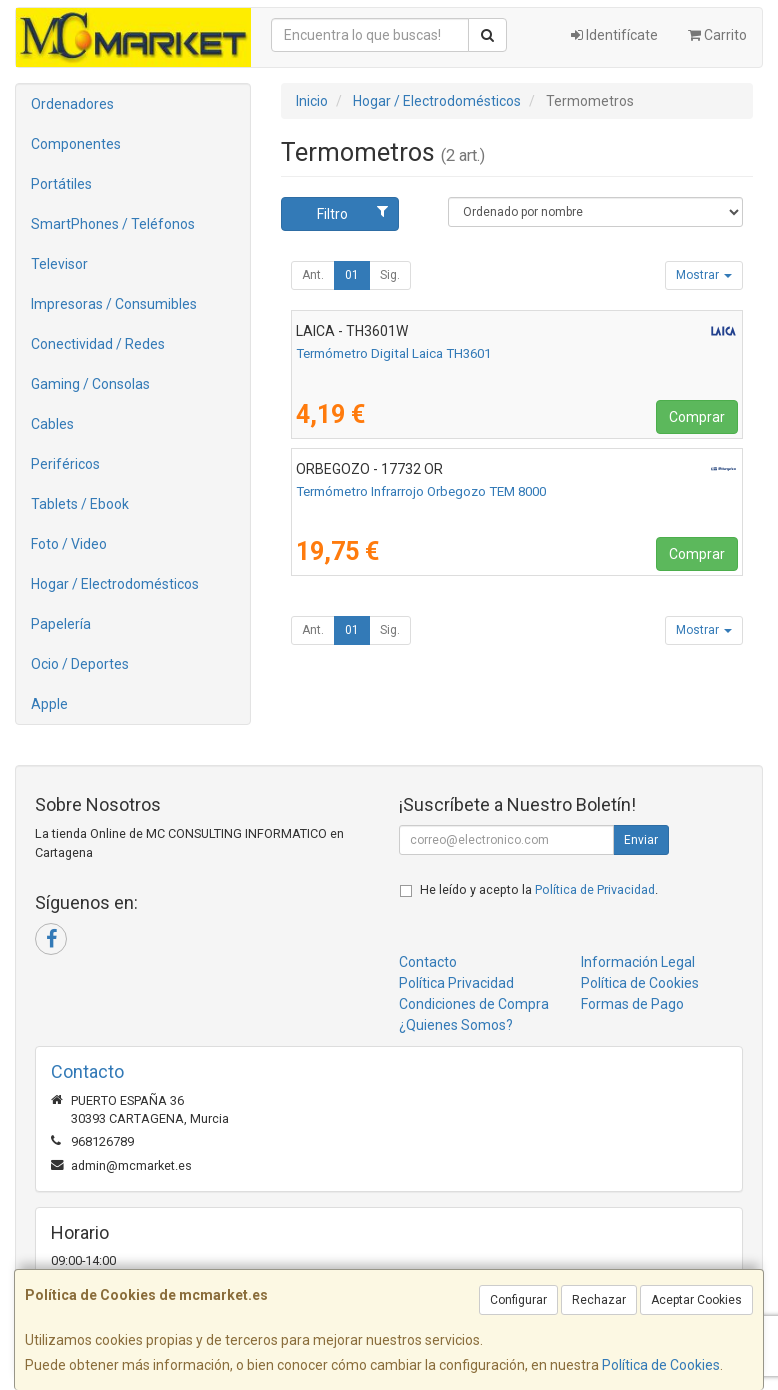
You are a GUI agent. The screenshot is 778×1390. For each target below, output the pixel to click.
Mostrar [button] (704, 275)
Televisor (59, 264)
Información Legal (638, 962)
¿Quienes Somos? (456, 1025)
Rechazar (599, 1300)
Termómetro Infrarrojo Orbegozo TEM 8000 (421, 491)
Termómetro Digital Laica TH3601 (393, 353)
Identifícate (614, 35)
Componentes (76, 144)
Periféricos (65, 464)
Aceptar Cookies (696, 1300)
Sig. (390, 275)
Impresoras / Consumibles (114, 304)
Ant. (313, 275)
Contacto (428, 962)
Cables (52, 424)
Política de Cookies (661, 1365)
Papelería (61, 624)
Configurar (518, 1300)
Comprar (697, 417)
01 (352, 275)
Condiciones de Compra (474, 1004)
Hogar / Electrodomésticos (115, 584)
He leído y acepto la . (539, 889)
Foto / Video (69, 544)
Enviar (641, 840)
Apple (49, 704)
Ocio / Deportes (80, 664)
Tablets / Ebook (80, 504)
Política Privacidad (456, 983)
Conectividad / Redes (98, 344)
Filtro (352, 213)
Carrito (717, 35)
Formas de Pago (632, 1004)
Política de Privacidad (595, 889)
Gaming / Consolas (90, 384)
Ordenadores (72, 104)
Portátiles (61, 184)
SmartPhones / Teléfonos (113, 224)
